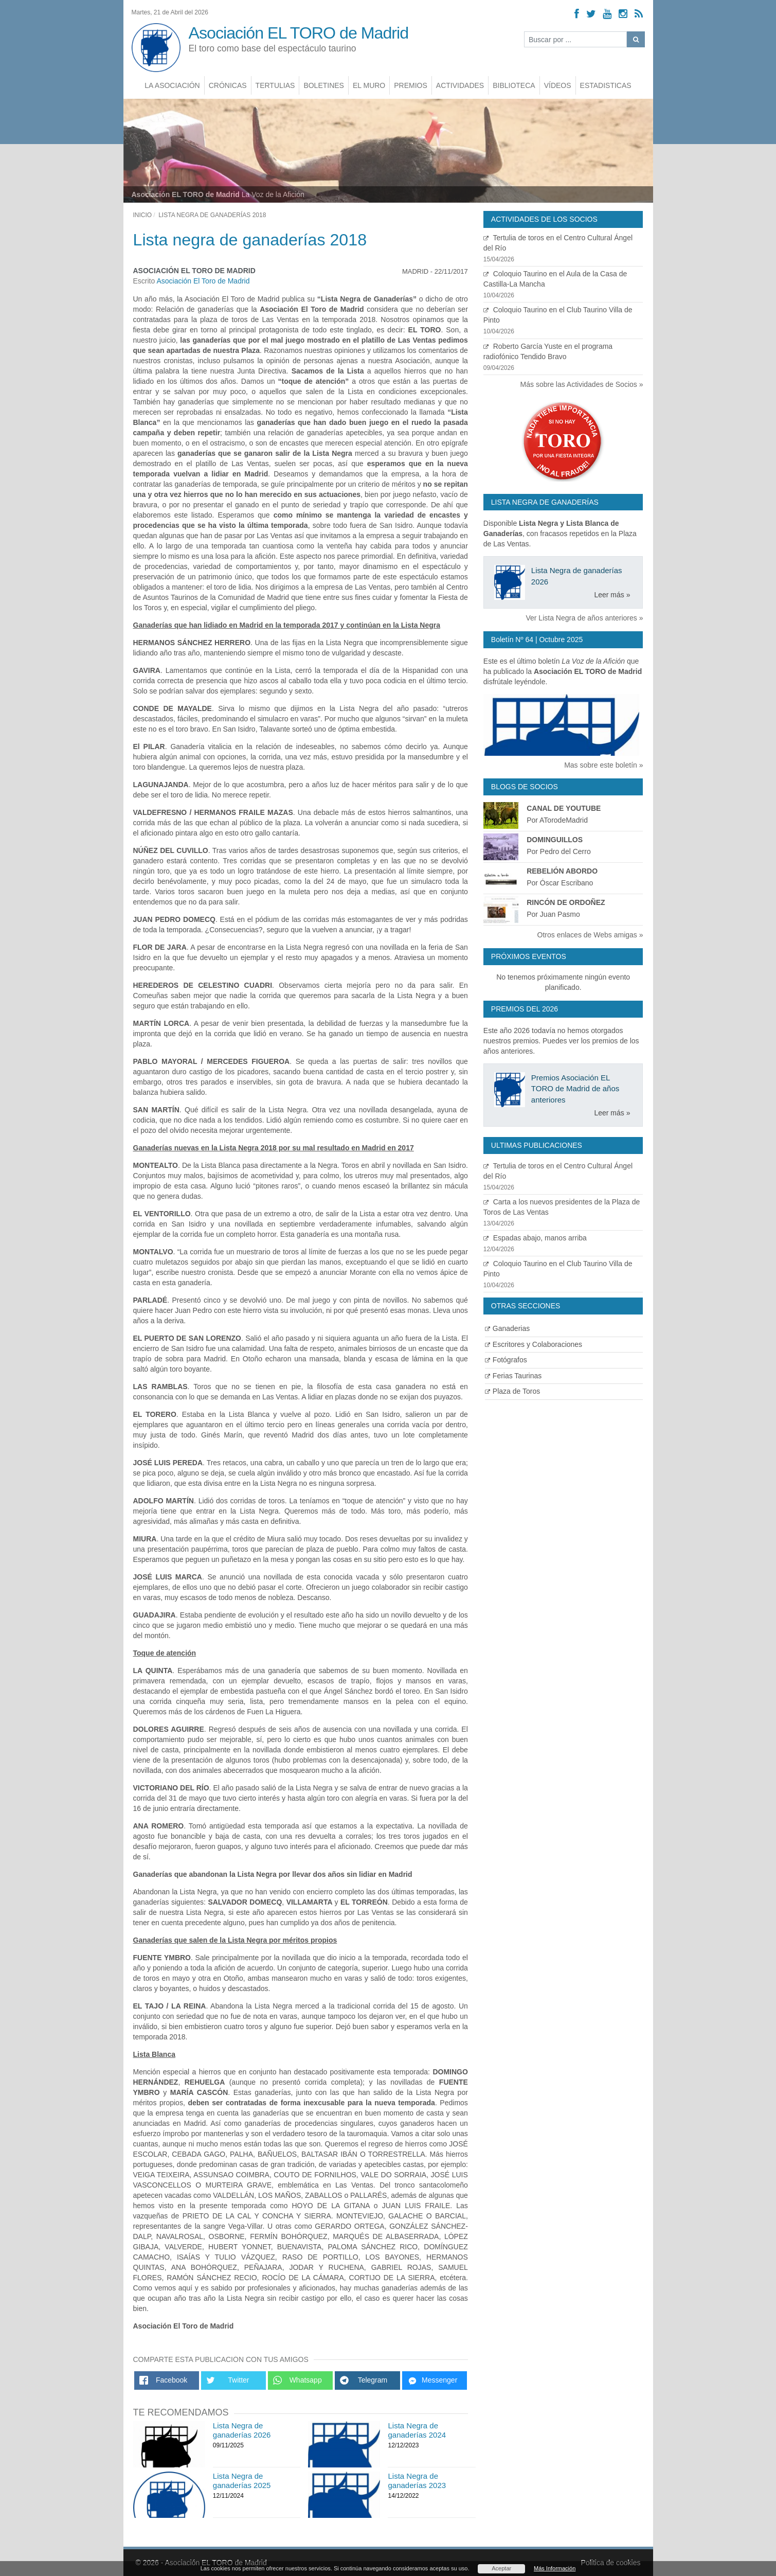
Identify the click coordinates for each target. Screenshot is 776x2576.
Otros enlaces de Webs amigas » (590, 935)
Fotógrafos (506, 1360)
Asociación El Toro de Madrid (202, 281)
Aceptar (501, 2568)
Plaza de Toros (512, 1391)
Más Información (554, 2568)
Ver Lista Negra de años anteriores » (584, 618)
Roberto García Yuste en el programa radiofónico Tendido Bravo (563, 357)
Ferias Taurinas (513, 1376)
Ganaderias (507, 1328)
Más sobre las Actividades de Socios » (581, 384)
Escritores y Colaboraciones (533, 1344)
